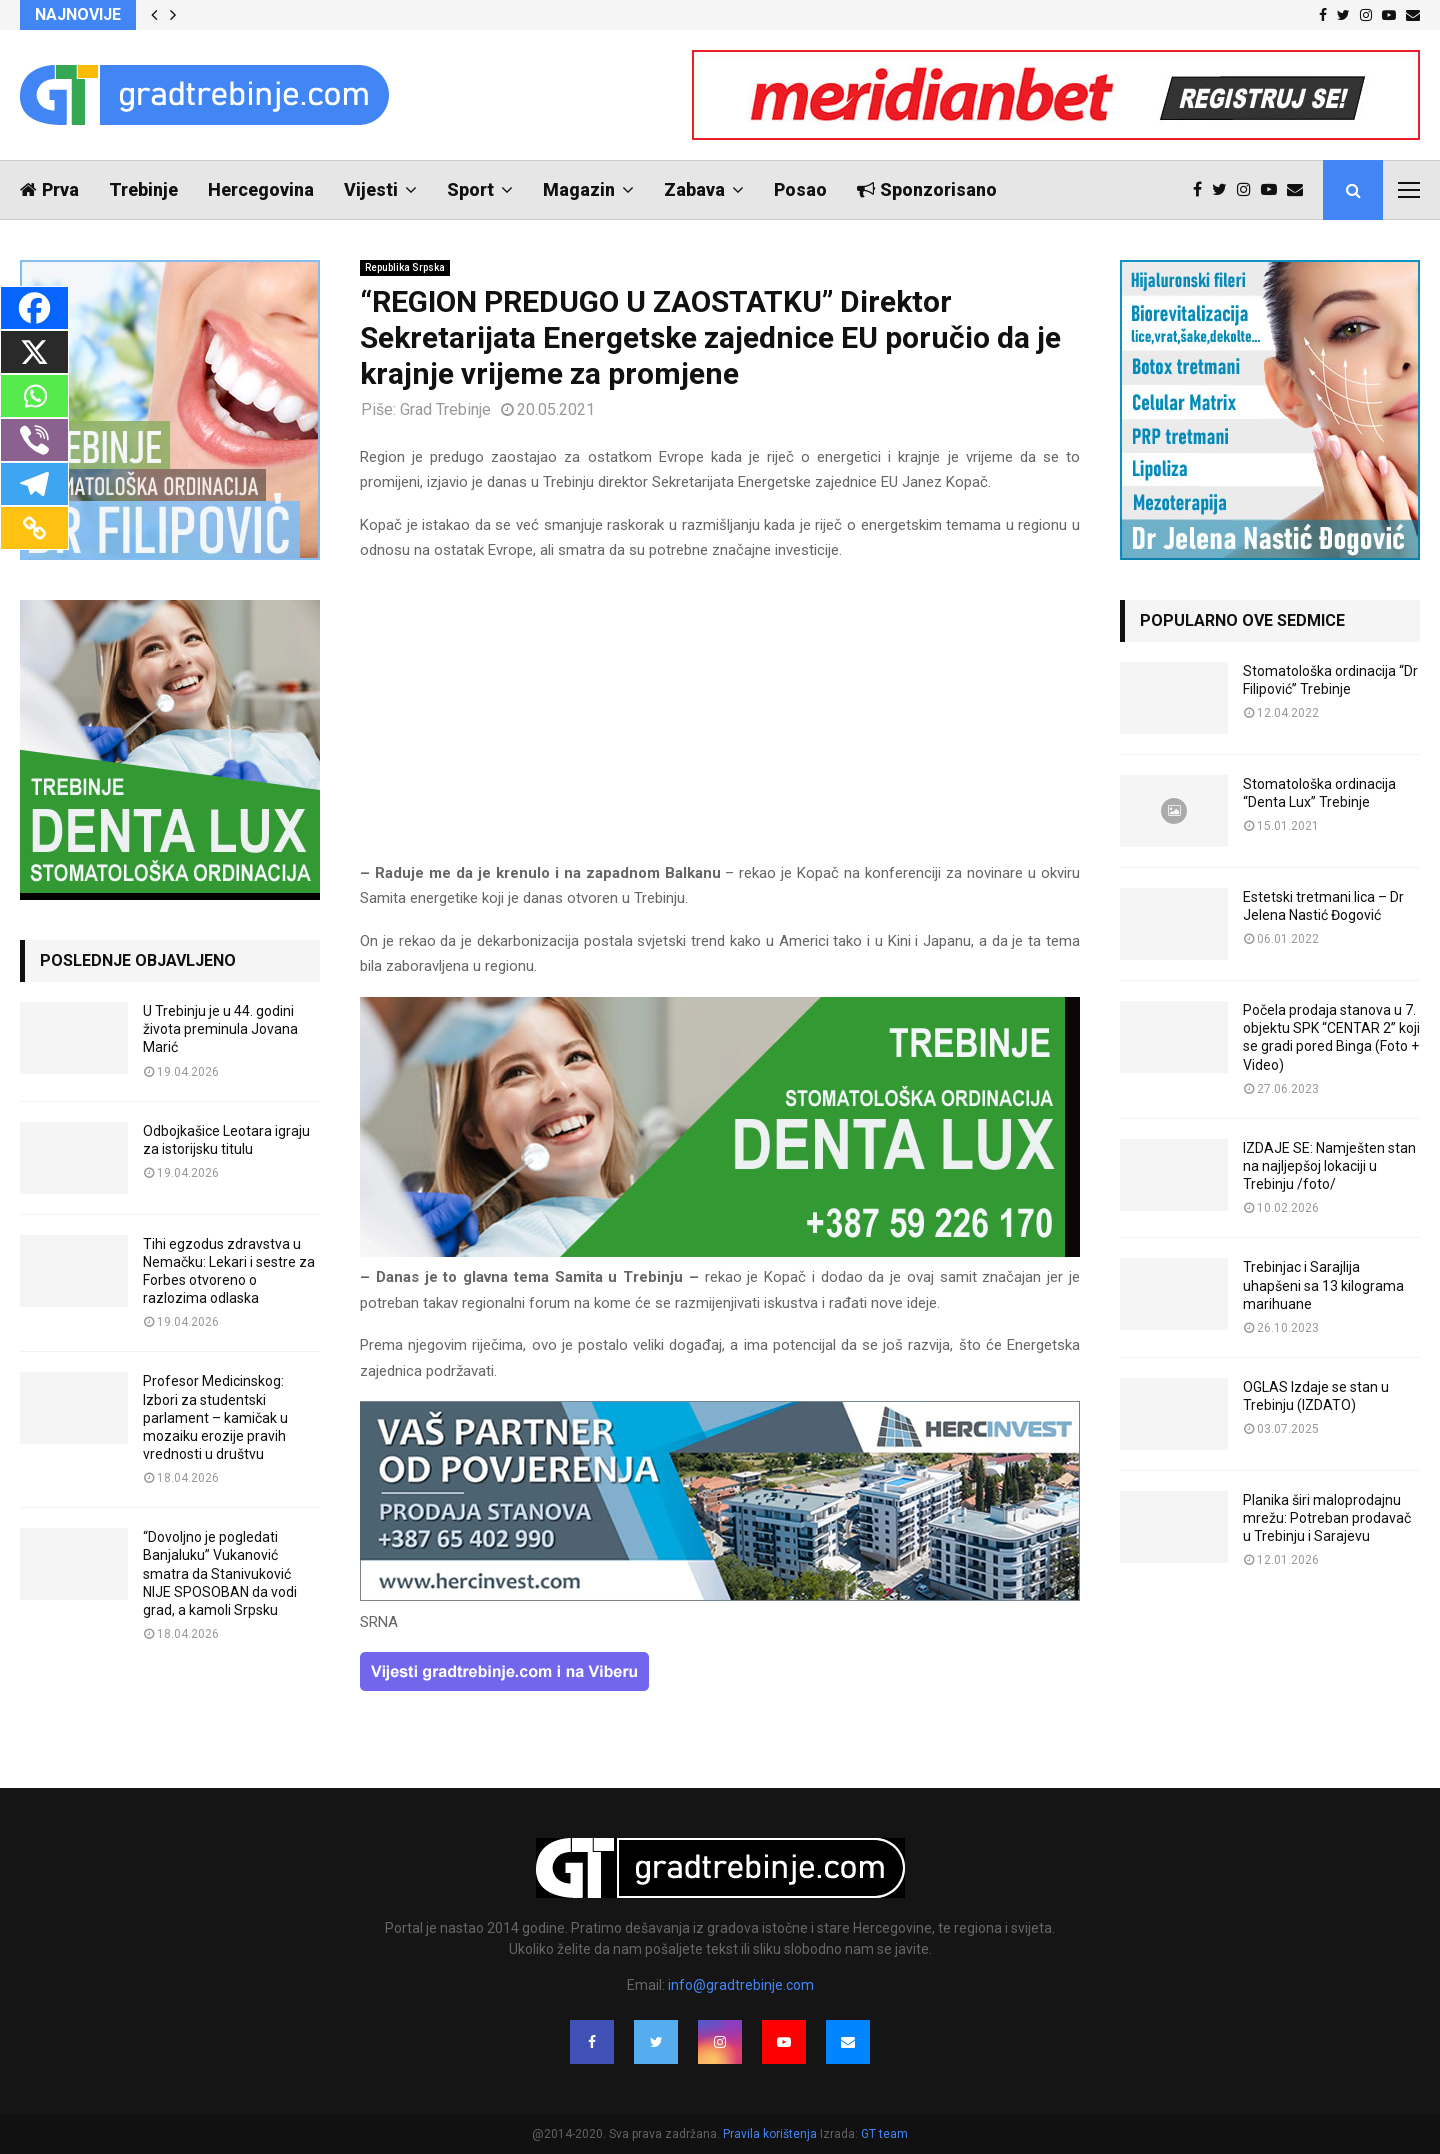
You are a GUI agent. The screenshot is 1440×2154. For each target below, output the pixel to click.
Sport (470, 189)
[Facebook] (34, 308)
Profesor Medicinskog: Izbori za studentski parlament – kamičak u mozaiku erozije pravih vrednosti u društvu (215, 1417)
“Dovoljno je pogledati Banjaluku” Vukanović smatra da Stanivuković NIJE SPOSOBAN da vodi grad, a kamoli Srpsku (220, 1573)
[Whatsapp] (34, 396)
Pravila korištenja (771, 2134)
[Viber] (34, 440)
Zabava (694, 189)
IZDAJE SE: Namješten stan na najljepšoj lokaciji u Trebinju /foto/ (1329, 1166)
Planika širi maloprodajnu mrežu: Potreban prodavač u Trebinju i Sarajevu (1327, 1518)
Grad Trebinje (445, 409)
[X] (34, 352)
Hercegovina (261, 189)
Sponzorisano (927, 189)
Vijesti (371, 189)
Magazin (579, 189)
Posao (800, 189)
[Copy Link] (34, 528)
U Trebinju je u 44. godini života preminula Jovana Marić (220, 1029)
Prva (49, 189)
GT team (884, 2134)
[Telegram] (34, 484)
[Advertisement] (720, 721)
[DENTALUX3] (720, 1252)
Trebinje (143, 189)
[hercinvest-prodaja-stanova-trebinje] (720, 1596)
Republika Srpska (405, 267)
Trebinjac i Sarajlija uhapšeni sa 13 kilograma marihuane (1323, 1285)
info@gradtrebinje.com (741, 1985)
